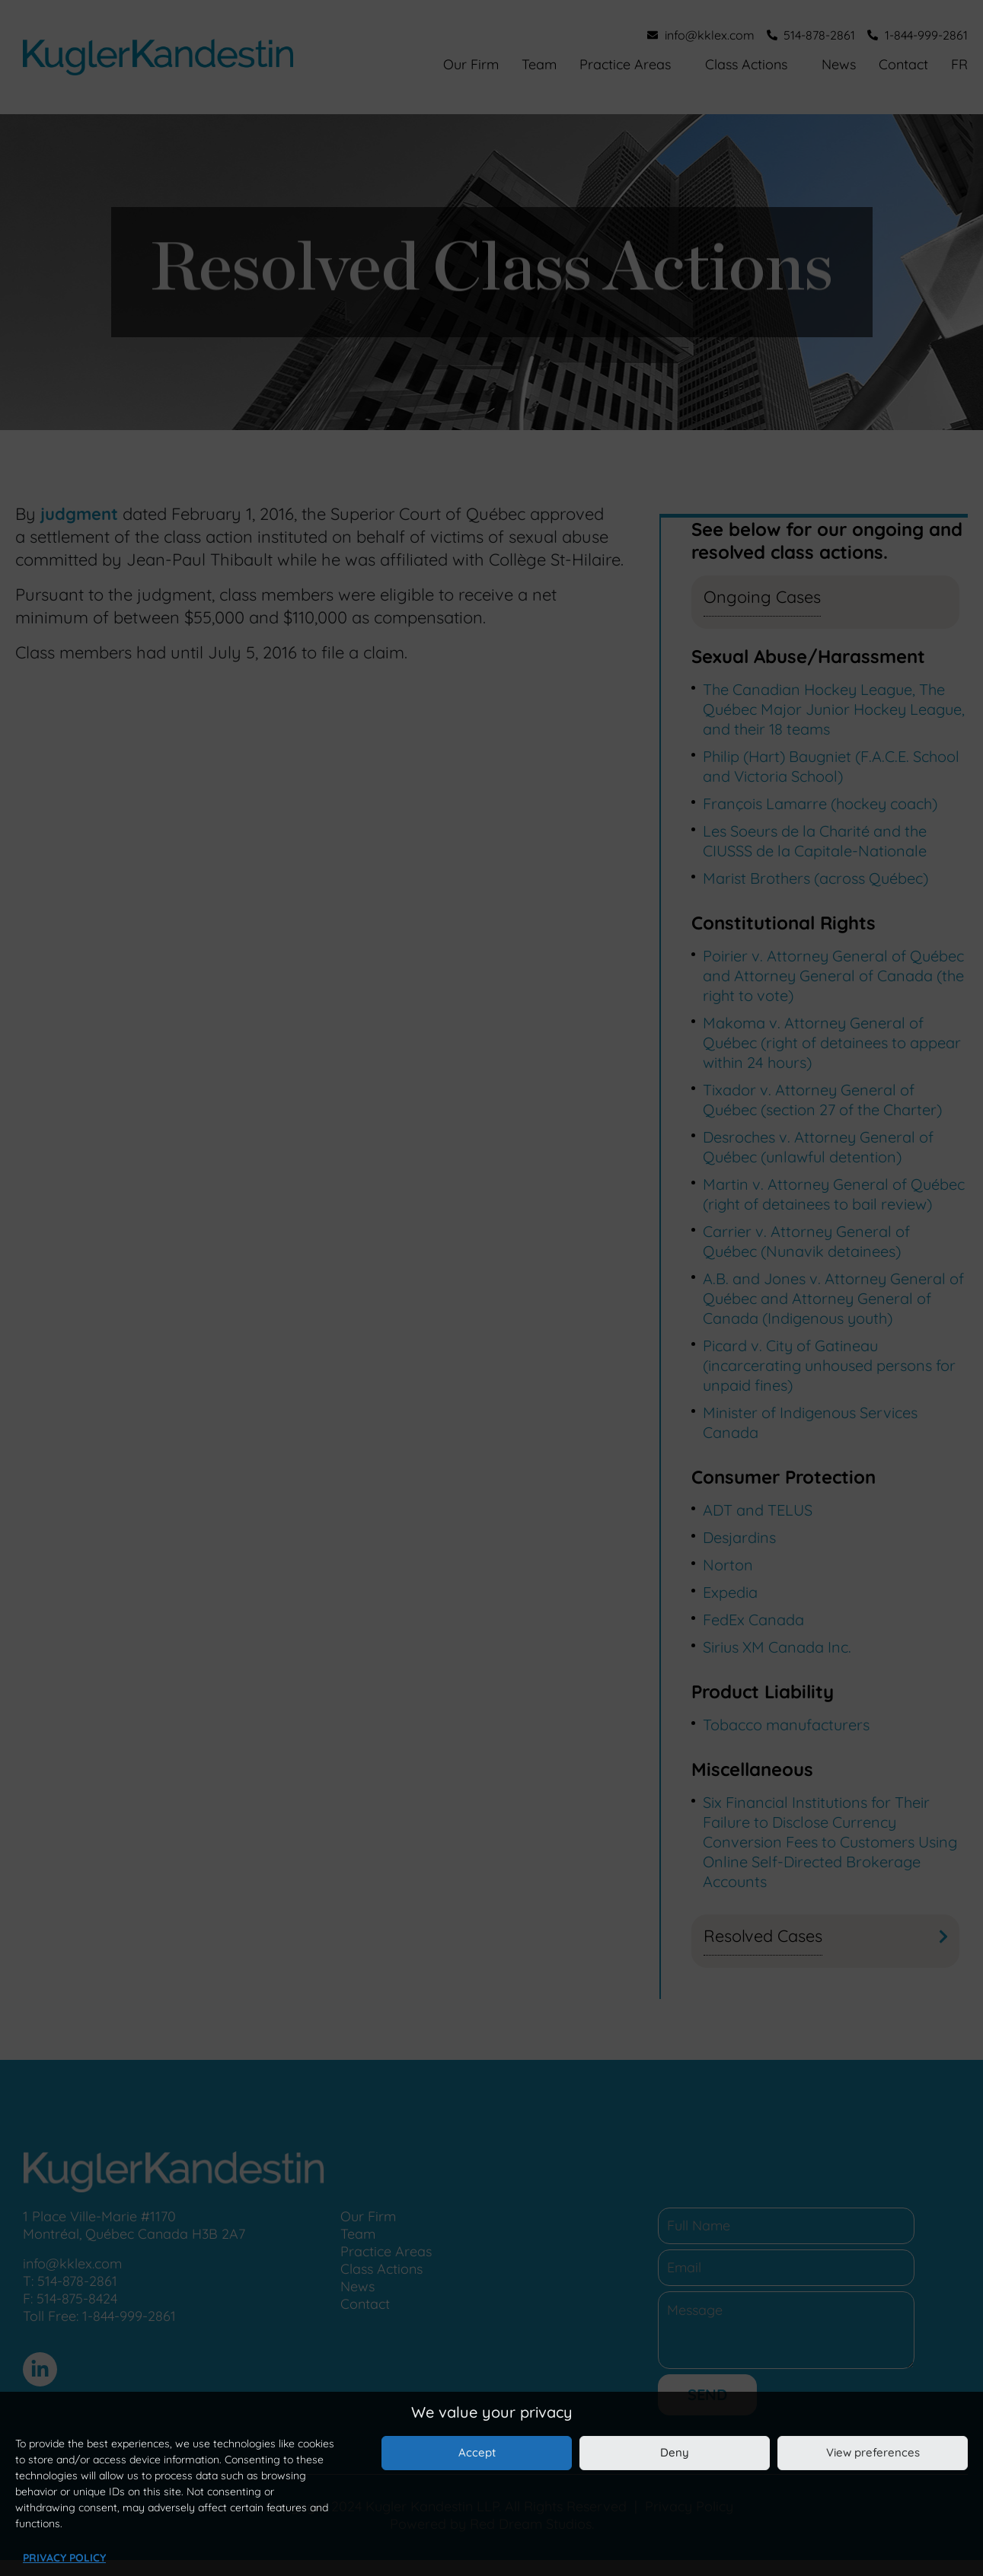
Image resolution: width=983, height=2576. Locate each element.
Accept (477, 2452)
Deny (674, 2452)
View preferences (873, 2452)
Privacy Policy (64, 2558)
